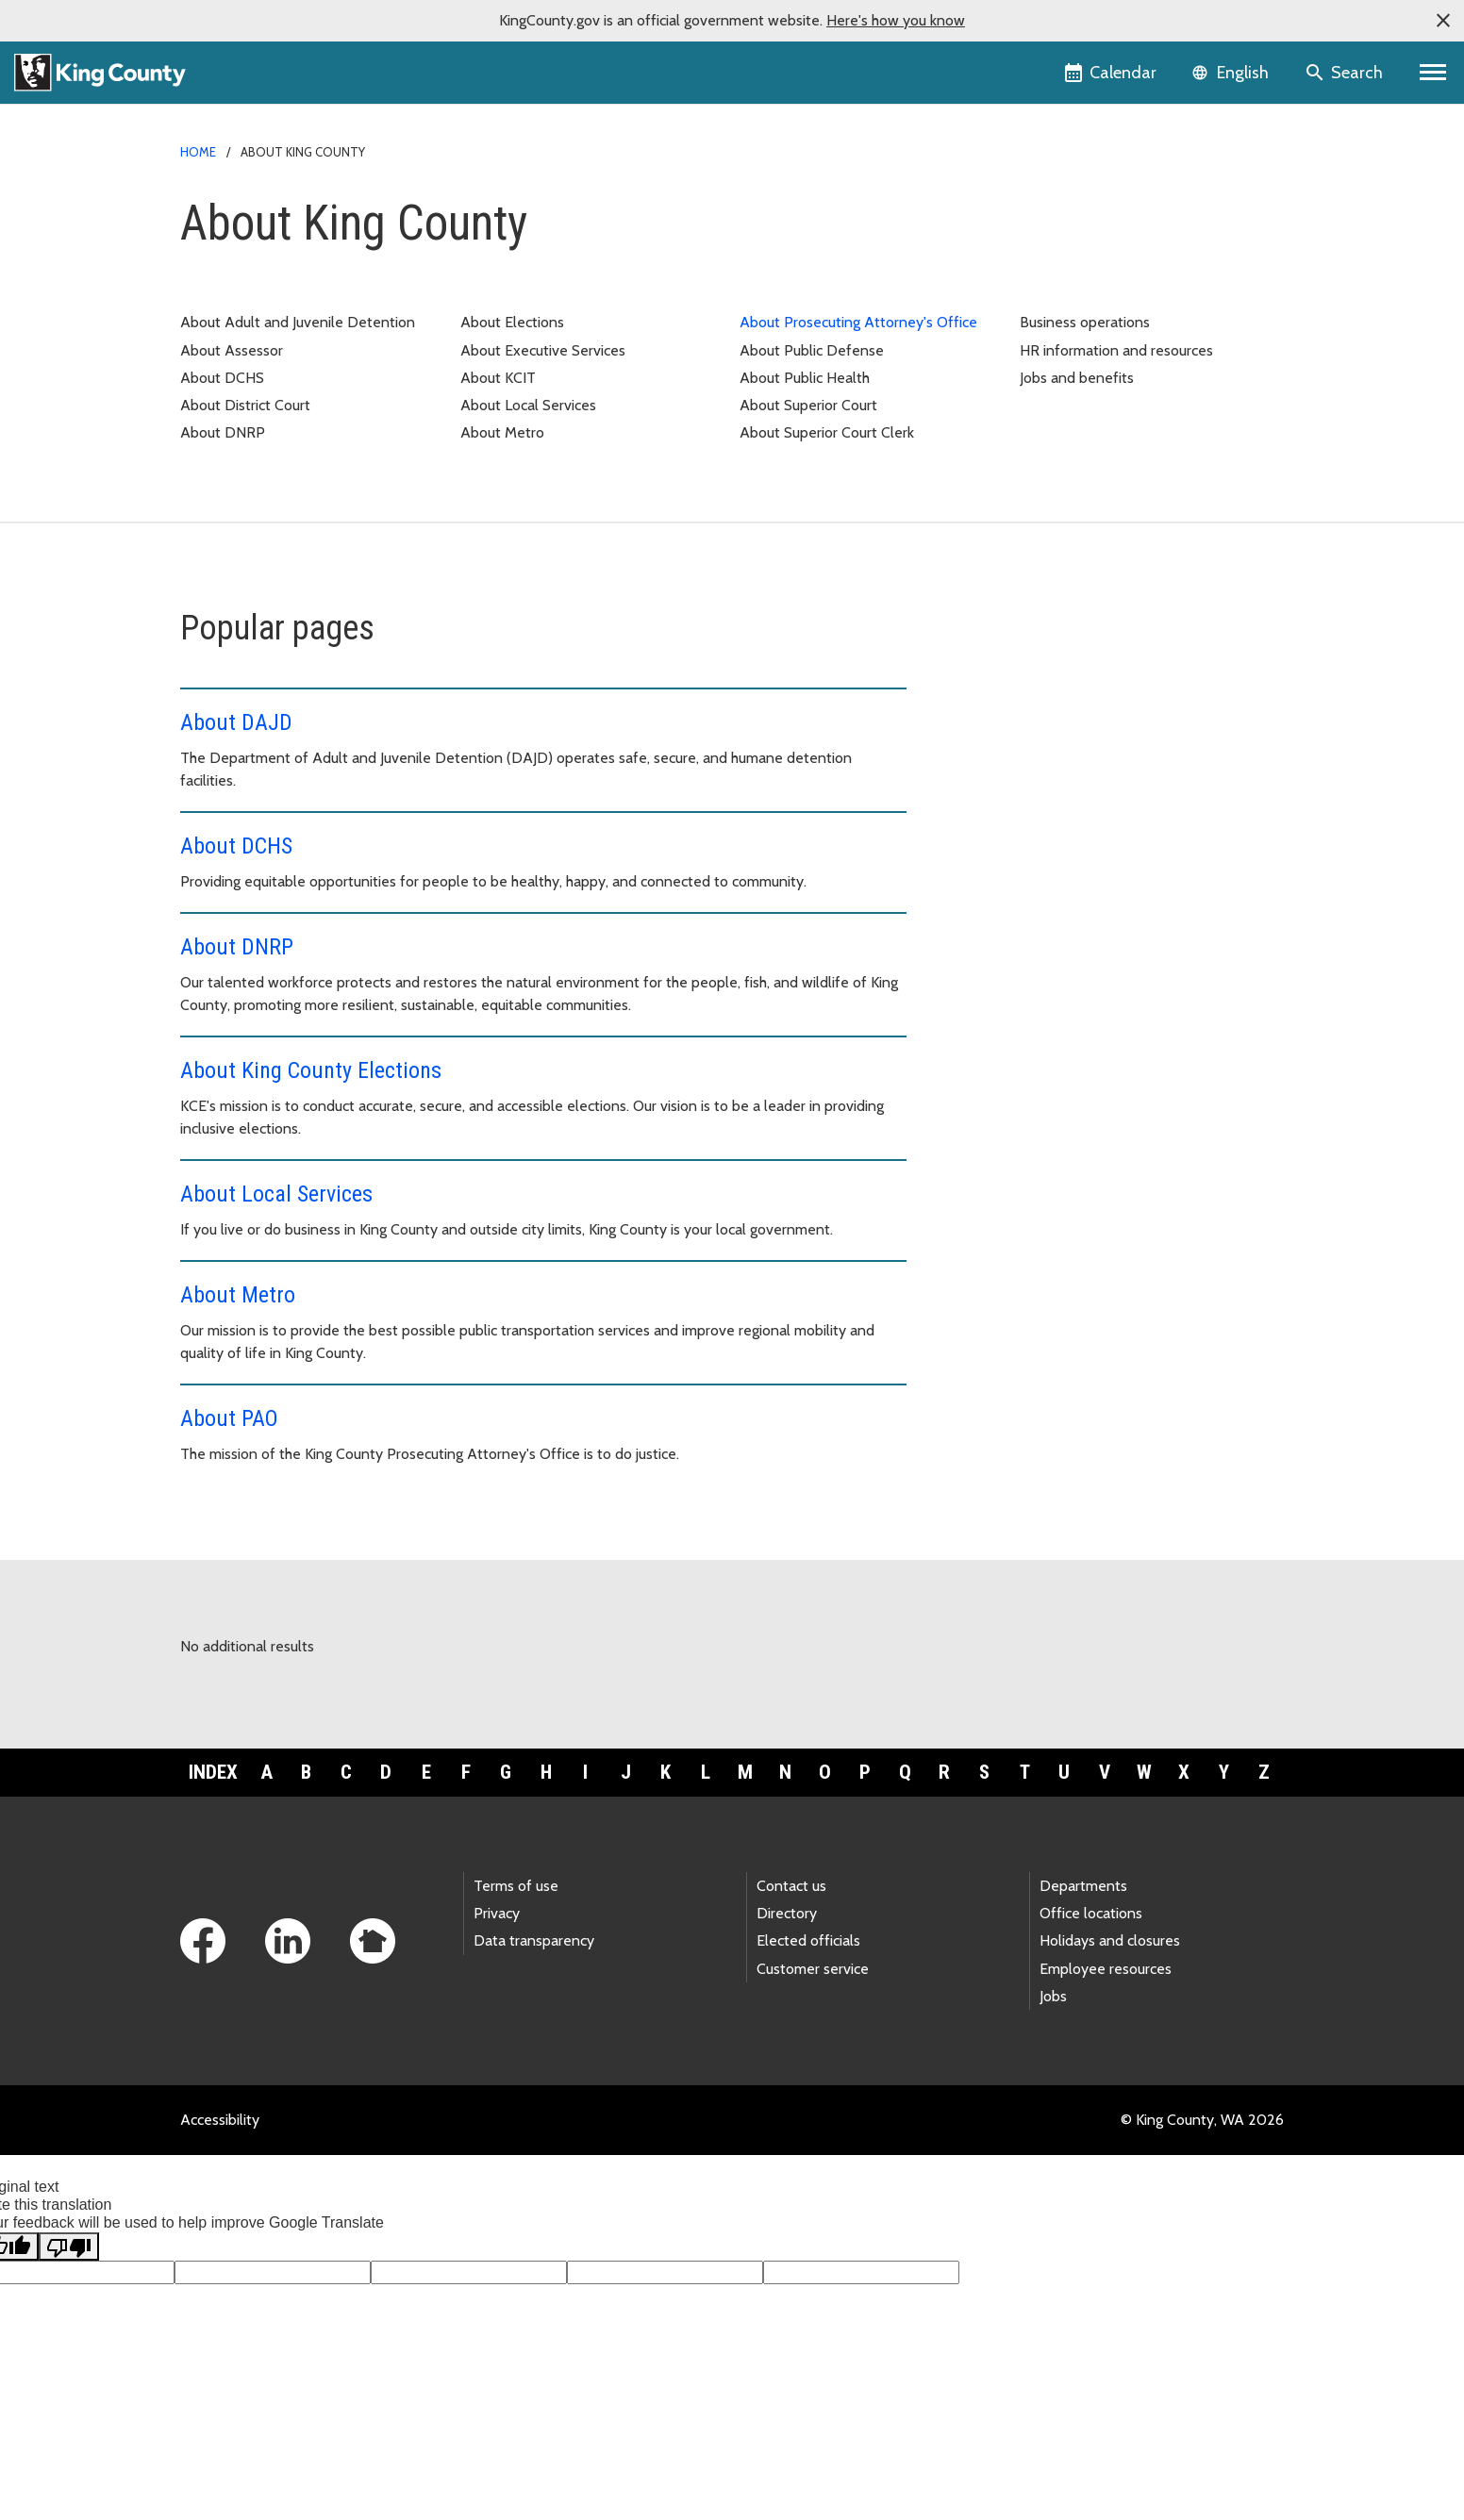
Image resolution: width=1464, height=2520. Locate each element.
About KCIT (498, 378)
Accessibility (219, 2120)
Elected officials (808, 1940)
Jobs (1053, 1996)
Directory (787, 1913)
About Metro (502, 432)
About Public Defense (812, 350)
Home (198, 151)
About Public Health (805, 378)
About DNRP (222, 432)
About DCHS (222, 378)
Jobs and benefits (1077, 378)
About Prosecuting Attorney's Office (858, 322)
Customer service (813, 1969)
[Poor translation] (69, 2246)
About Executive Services (542, 350)
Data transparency (534, 1940)
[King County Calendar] (1111, 72)
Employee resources (1106, 1969)
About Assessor (231, 350)
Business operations (1085, 322)
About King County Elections (310, 1070)
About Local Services (528, 405)
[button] (1443, 20)
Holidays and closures (1110, 1940)
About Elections (512, 322)
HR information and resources (1116, 350)
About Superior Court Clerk (827, 432)
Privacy (497, 1913)
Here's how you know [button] (895, 20)
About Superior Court (808, 405)
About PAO (229, 1418)
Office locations (1091, 1913)
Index (213, 1772)
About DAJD (236, 722)
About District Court (245, 405)
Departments (1083, 1886)
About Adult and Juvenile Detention (297, 322)
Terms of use (516, 1886)
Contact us (791, 1886)
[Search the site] (1346, 72)
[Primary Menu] (1433, 72)
